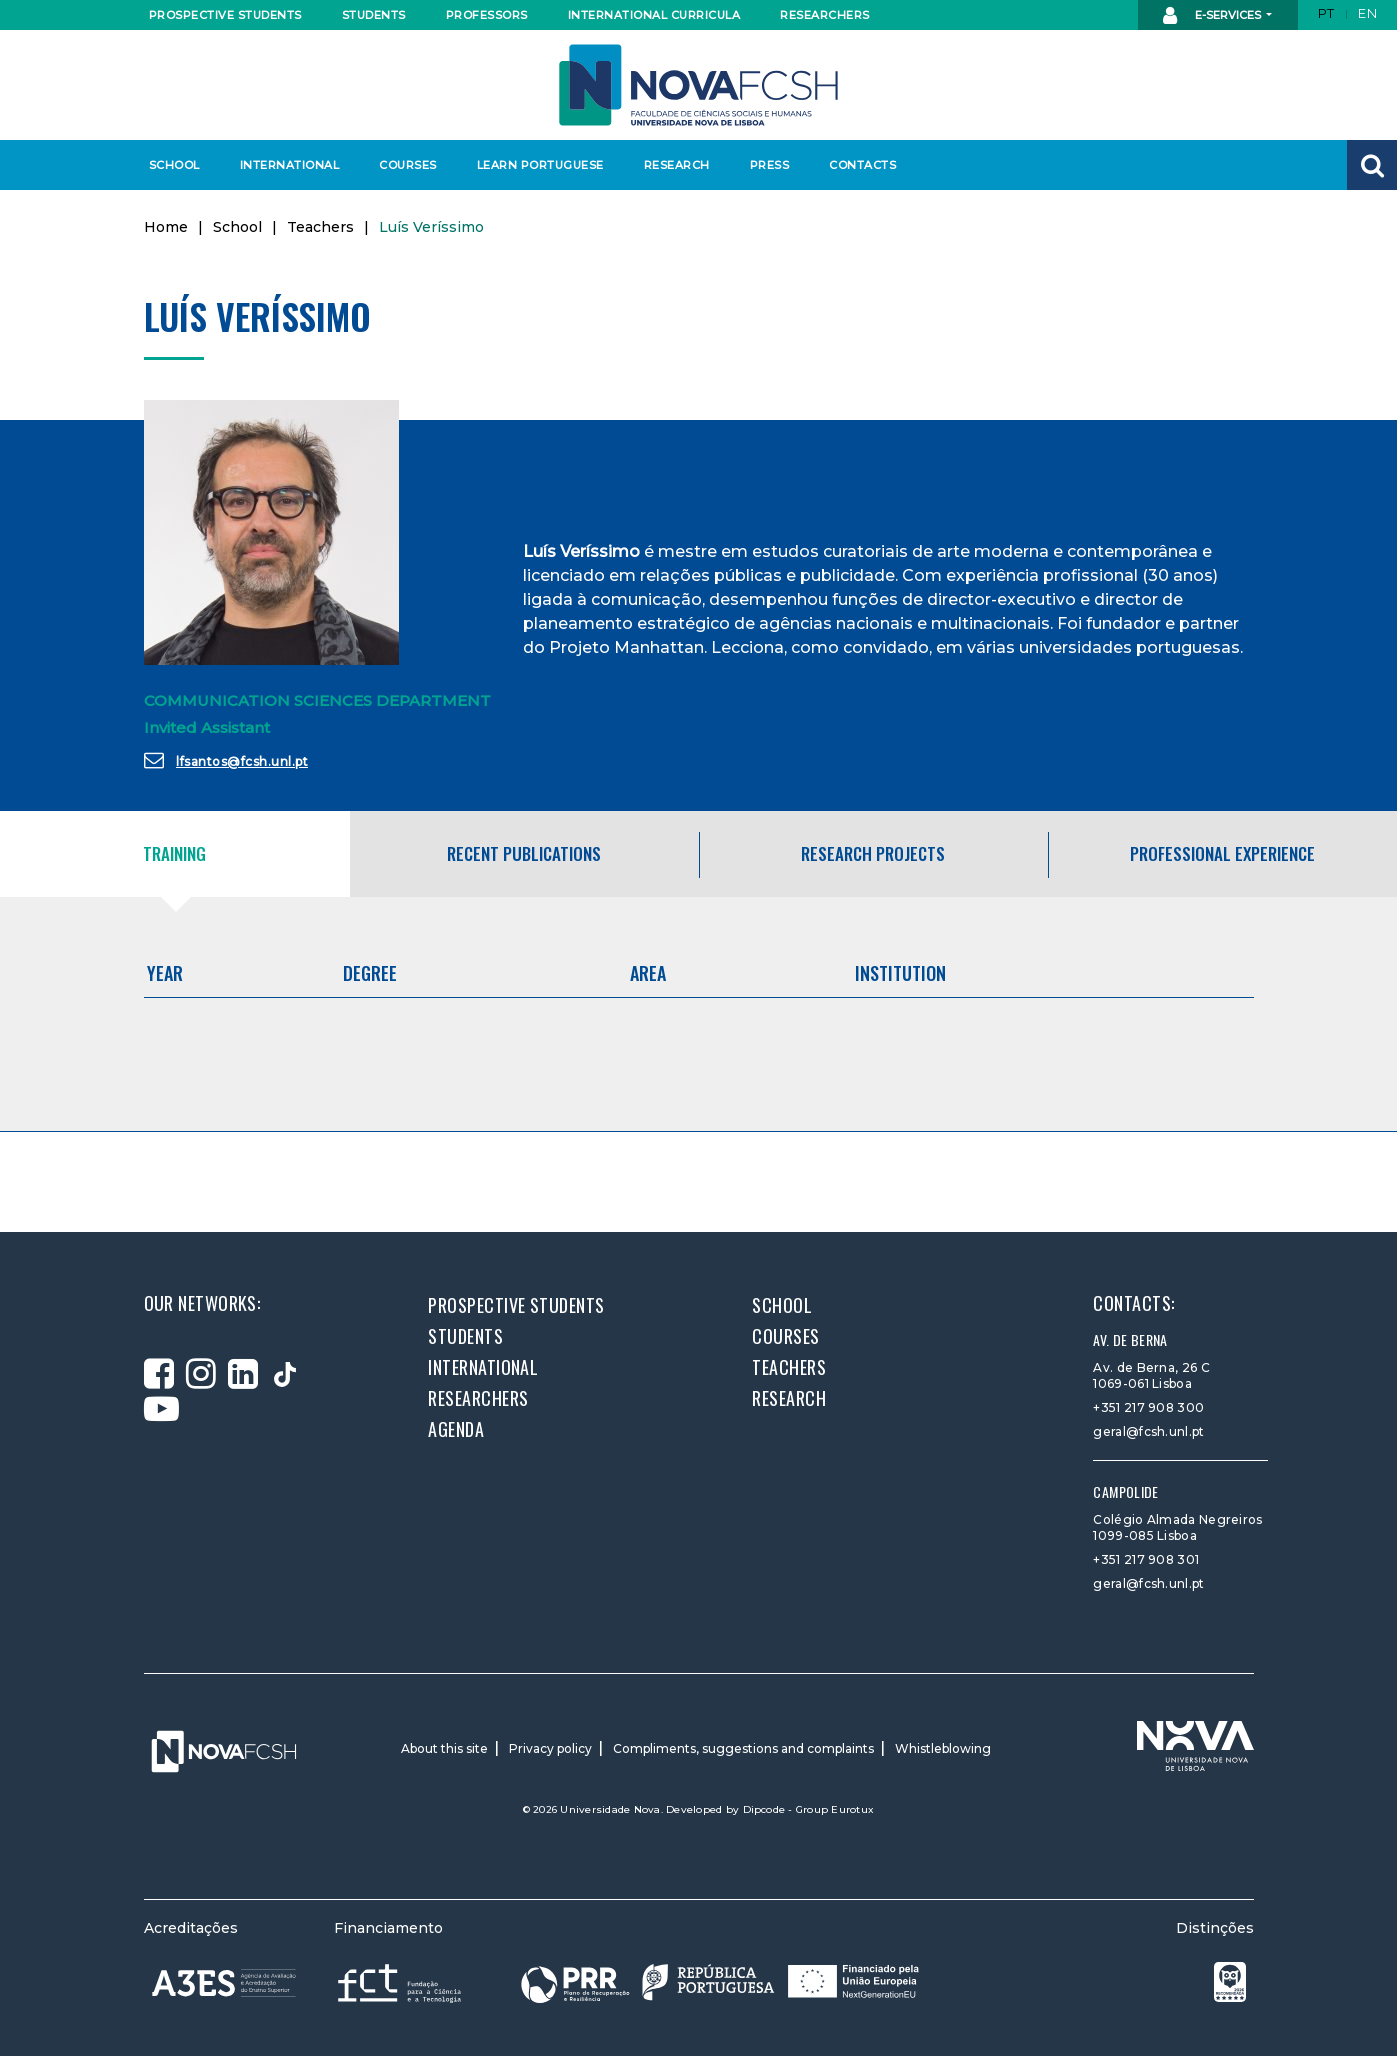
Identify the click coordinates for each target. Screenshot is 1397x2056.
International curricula (648, 15)
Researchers (825, 15)
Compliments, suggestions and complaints (743, 1748)
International (289, 165)
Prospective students (221, 15)
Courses (408, 165)
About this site (444, 1748)
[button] (1372, 165)
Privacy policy (550, 1748)
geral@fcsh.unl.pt (1148, 1431)
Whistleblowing (943, 1748)
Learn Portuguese (538, 165)
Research (677, 165)
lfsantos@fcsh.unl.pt (226, 760)
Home (166, 227)
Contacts (862, 165)
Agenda (456, 1429)
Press (770, 165)
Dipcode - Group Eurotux (809, 1809)
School (174, 165)
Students (374, 15)
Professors (487, 15)
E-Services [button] (1213, 16)
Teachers (320, 227)
